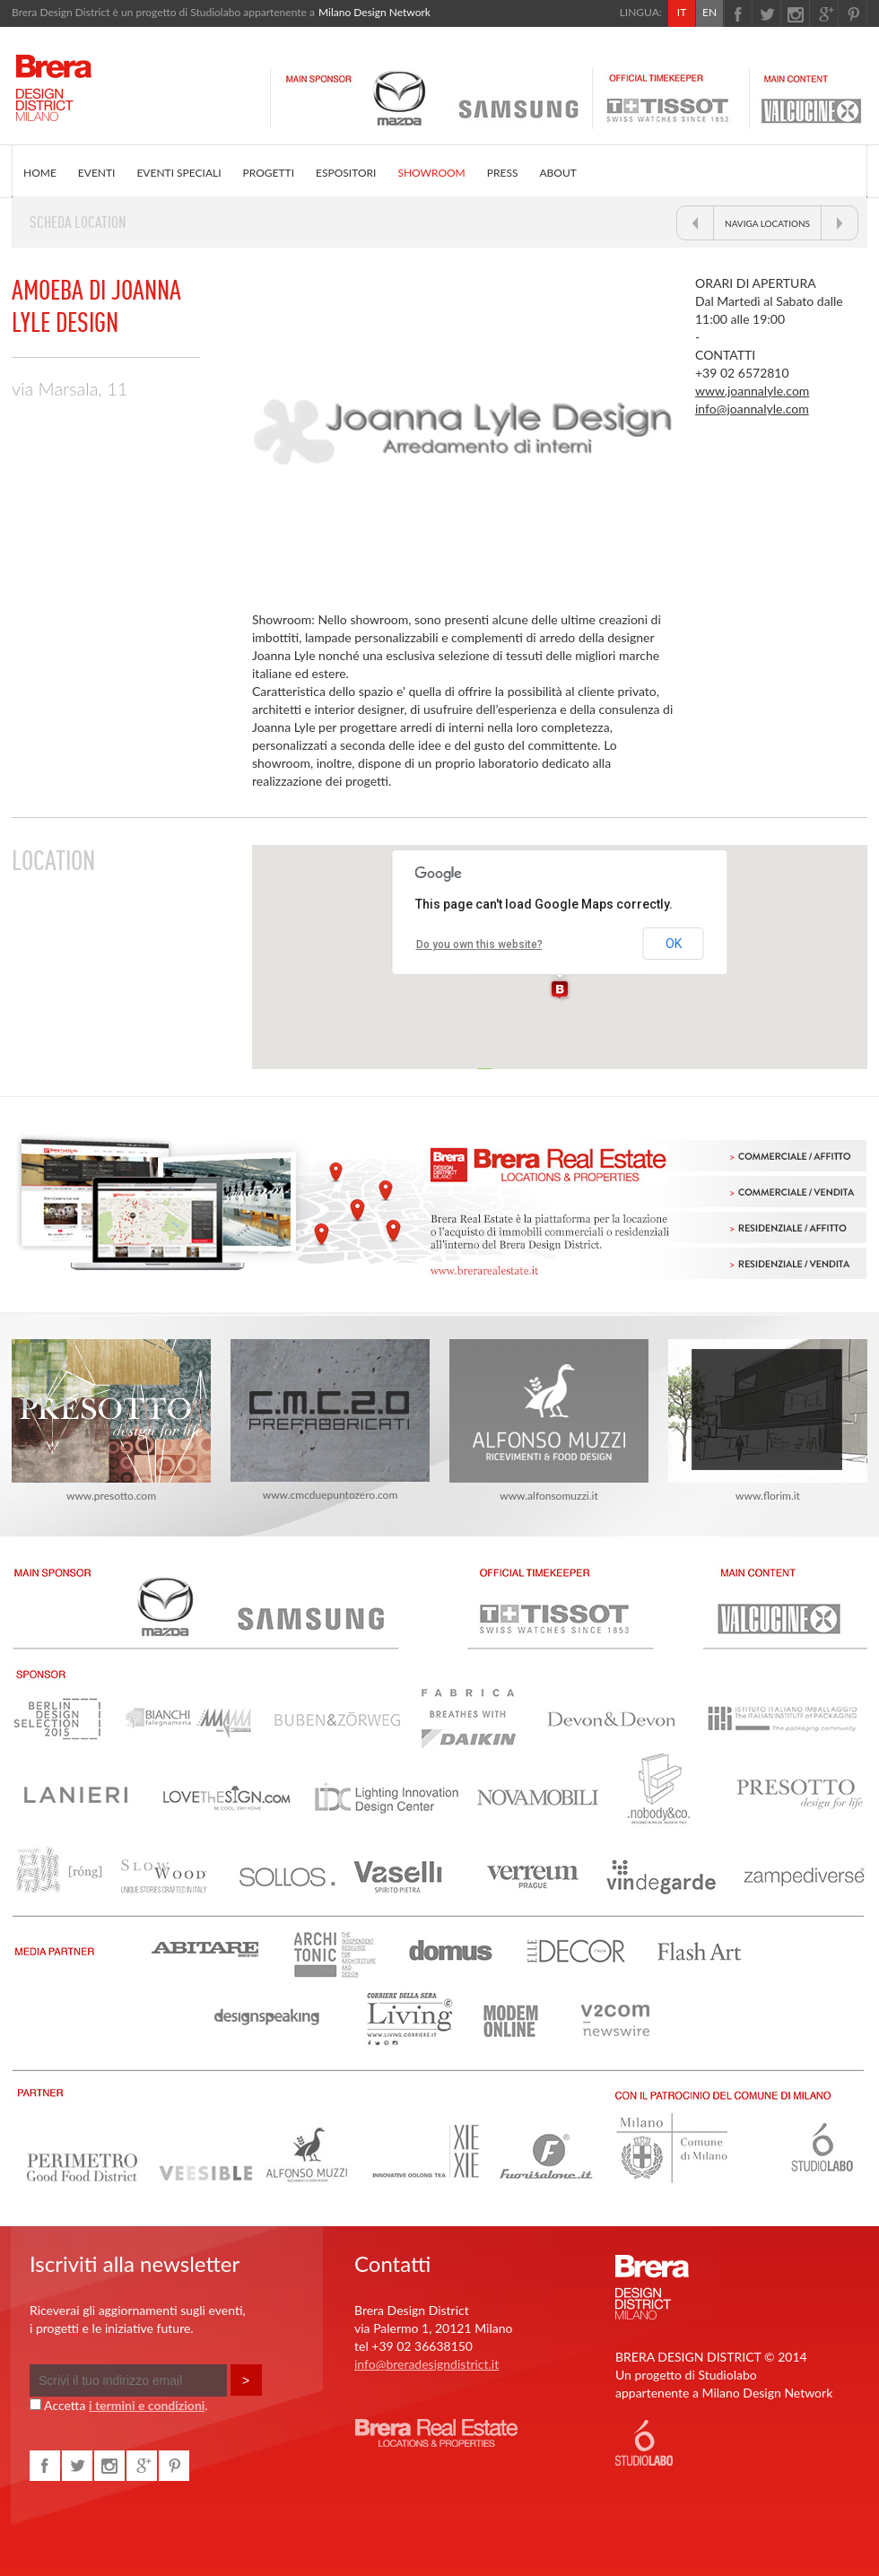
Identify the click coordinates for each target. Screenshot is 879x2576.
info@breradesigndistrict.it (426, 2363)
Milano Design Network (374, 12)
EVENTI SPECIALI (178, 172)
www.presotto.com (111, 1420)
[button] (559, 990)
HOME (40, 172)
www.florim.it (767, 1420)
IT (681, 12)
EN (709, 12)
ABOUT (557, 172)
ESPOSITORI (346, 172)
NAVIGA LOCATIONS (767, 223)
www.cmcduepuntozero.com (330, 1420)
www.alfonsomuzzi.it (548, 1420)
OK (674, 943)
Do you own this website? (479, 944)
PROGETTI (268, 172)
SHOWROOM (431, 172)
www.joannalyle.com (752, 390)
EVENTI (97, 172)
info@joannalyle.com (752, 408)
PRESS (502, 172)
